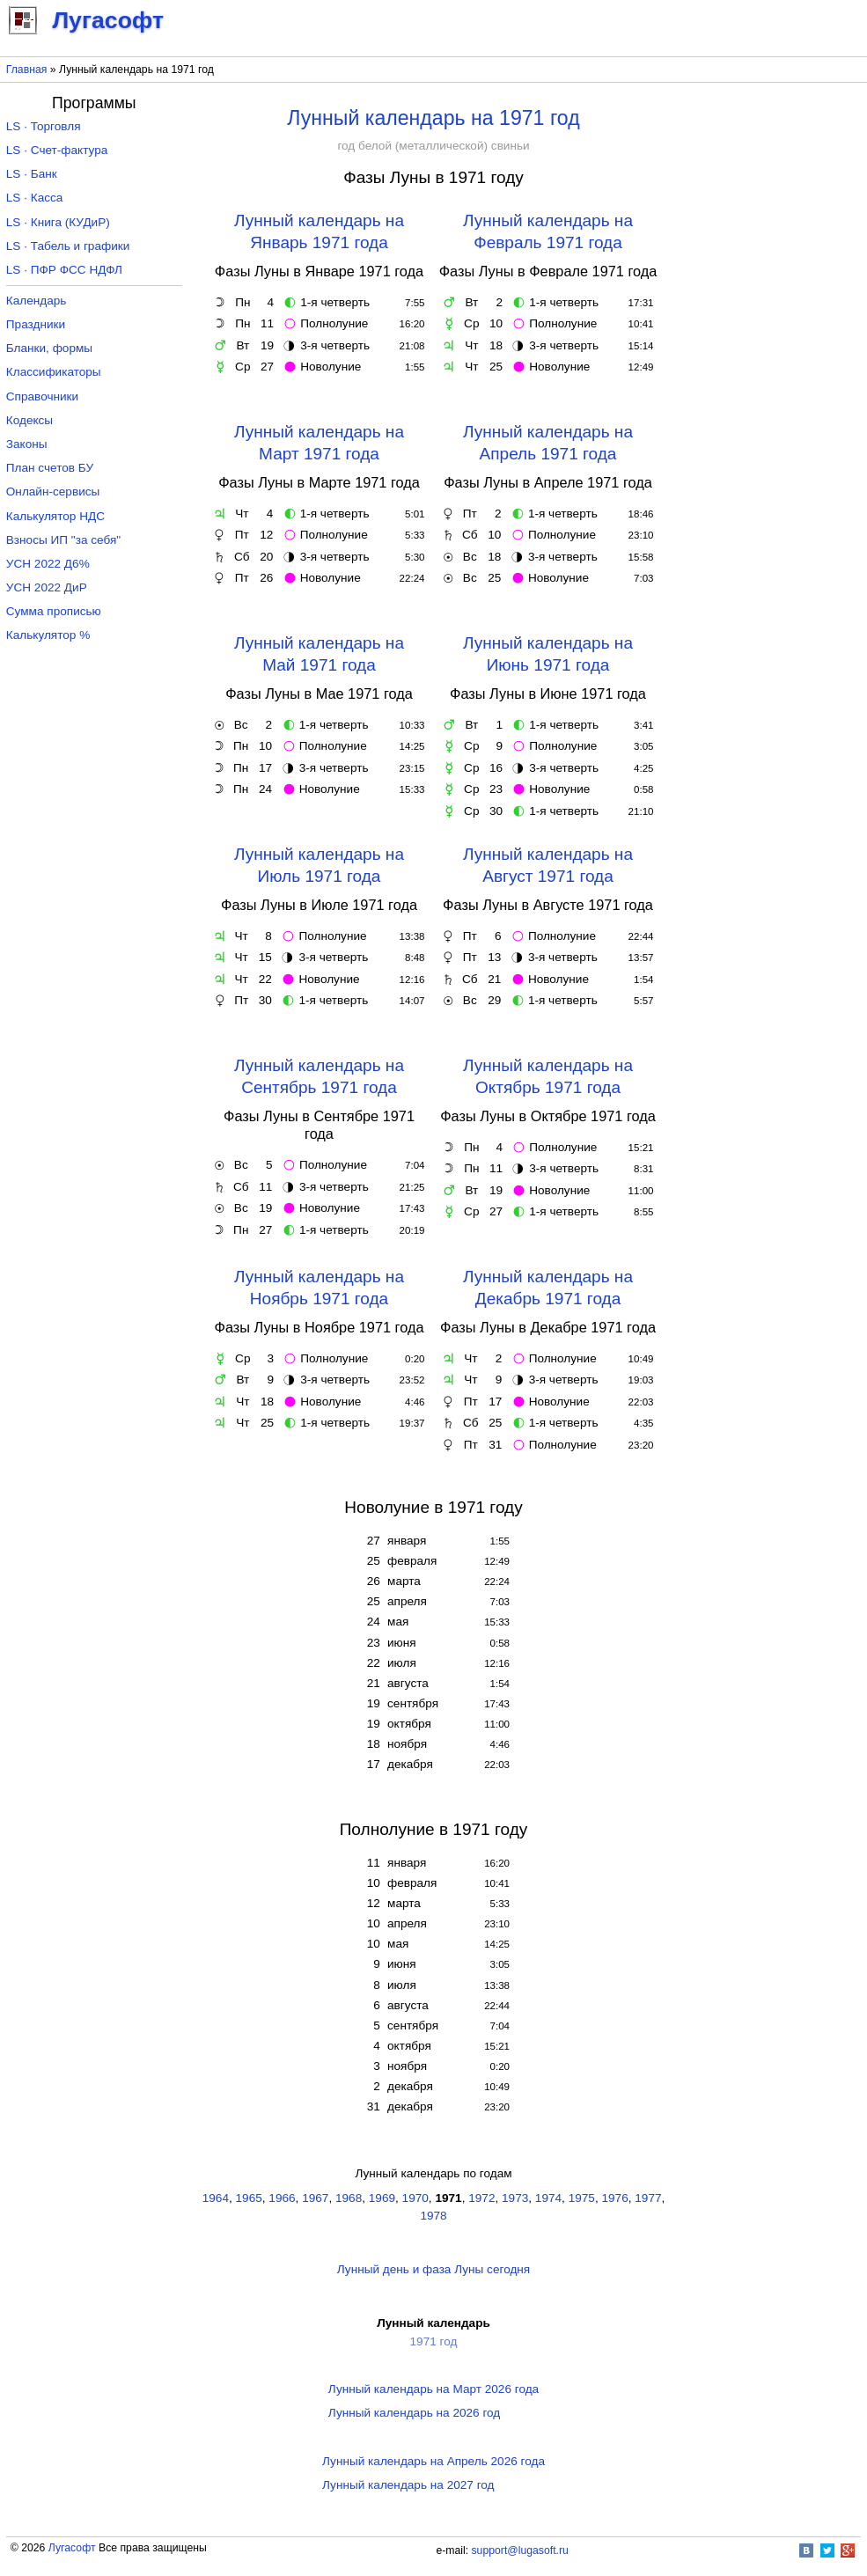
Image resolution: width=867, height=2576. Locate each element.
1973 (515, 2198)
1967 (315, 2198)
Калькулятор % (48, 635)
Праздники (35, 324)
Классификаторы (53, 371)
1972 (481, 2198)
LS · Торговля (43, 126)
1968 (348, 2198)
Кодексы (29, 420)
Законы (27, 444)
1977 (648, 2198)
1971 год (434, 2341)
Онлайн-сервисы (53, 491)
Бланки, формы (49, 348)
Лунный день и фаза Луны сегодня (433, 2269)
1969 (382, 2198)
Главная (27, 69)
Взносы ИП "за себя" (63, 540)
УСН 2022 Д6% (48, 563)
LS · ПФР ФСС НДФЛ (64, 269)
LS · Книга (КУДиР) (58, 222)
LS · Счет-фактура (57, 150)
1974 (548, 2198)
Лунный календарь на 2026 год (414, 2412)
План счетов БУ (49, 467)
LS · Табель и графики (68, 246)
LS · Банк (31, 173)
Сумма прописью (53, 611)
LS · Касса (34, 197)
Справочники (42, 396)
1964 (215, 2198)
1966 (281, 2198)
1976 (614, 2198)
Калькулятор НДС (55, 516)
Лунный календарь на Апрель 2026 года (433, 2461)
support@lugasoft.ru (520, 2550)
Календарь (36, 300)
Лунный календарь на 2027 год (408, 2485)
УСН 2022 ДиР (46, 587)
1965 (249, 2198)
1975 (582, 2198)
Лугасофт (72, 2548)
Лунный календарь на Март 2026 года (433, 2389)
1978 (433, 2215)
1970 (415, 2198)
